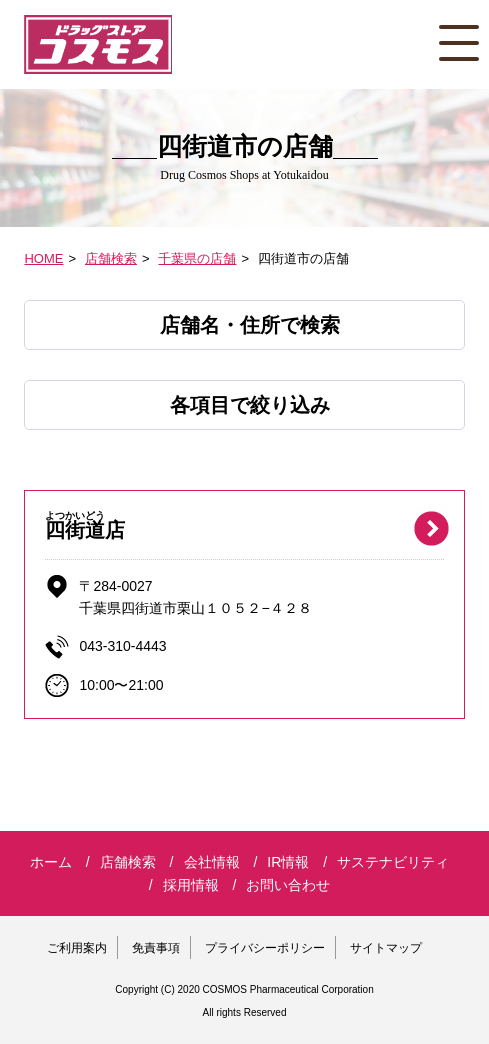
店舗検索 (111, 258)
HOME (43, 258)
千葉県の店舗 (197, 258)
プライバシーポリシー (265, 948)
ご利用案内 (77, 948)
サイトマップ (386, 948)
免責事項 (156, 948)
